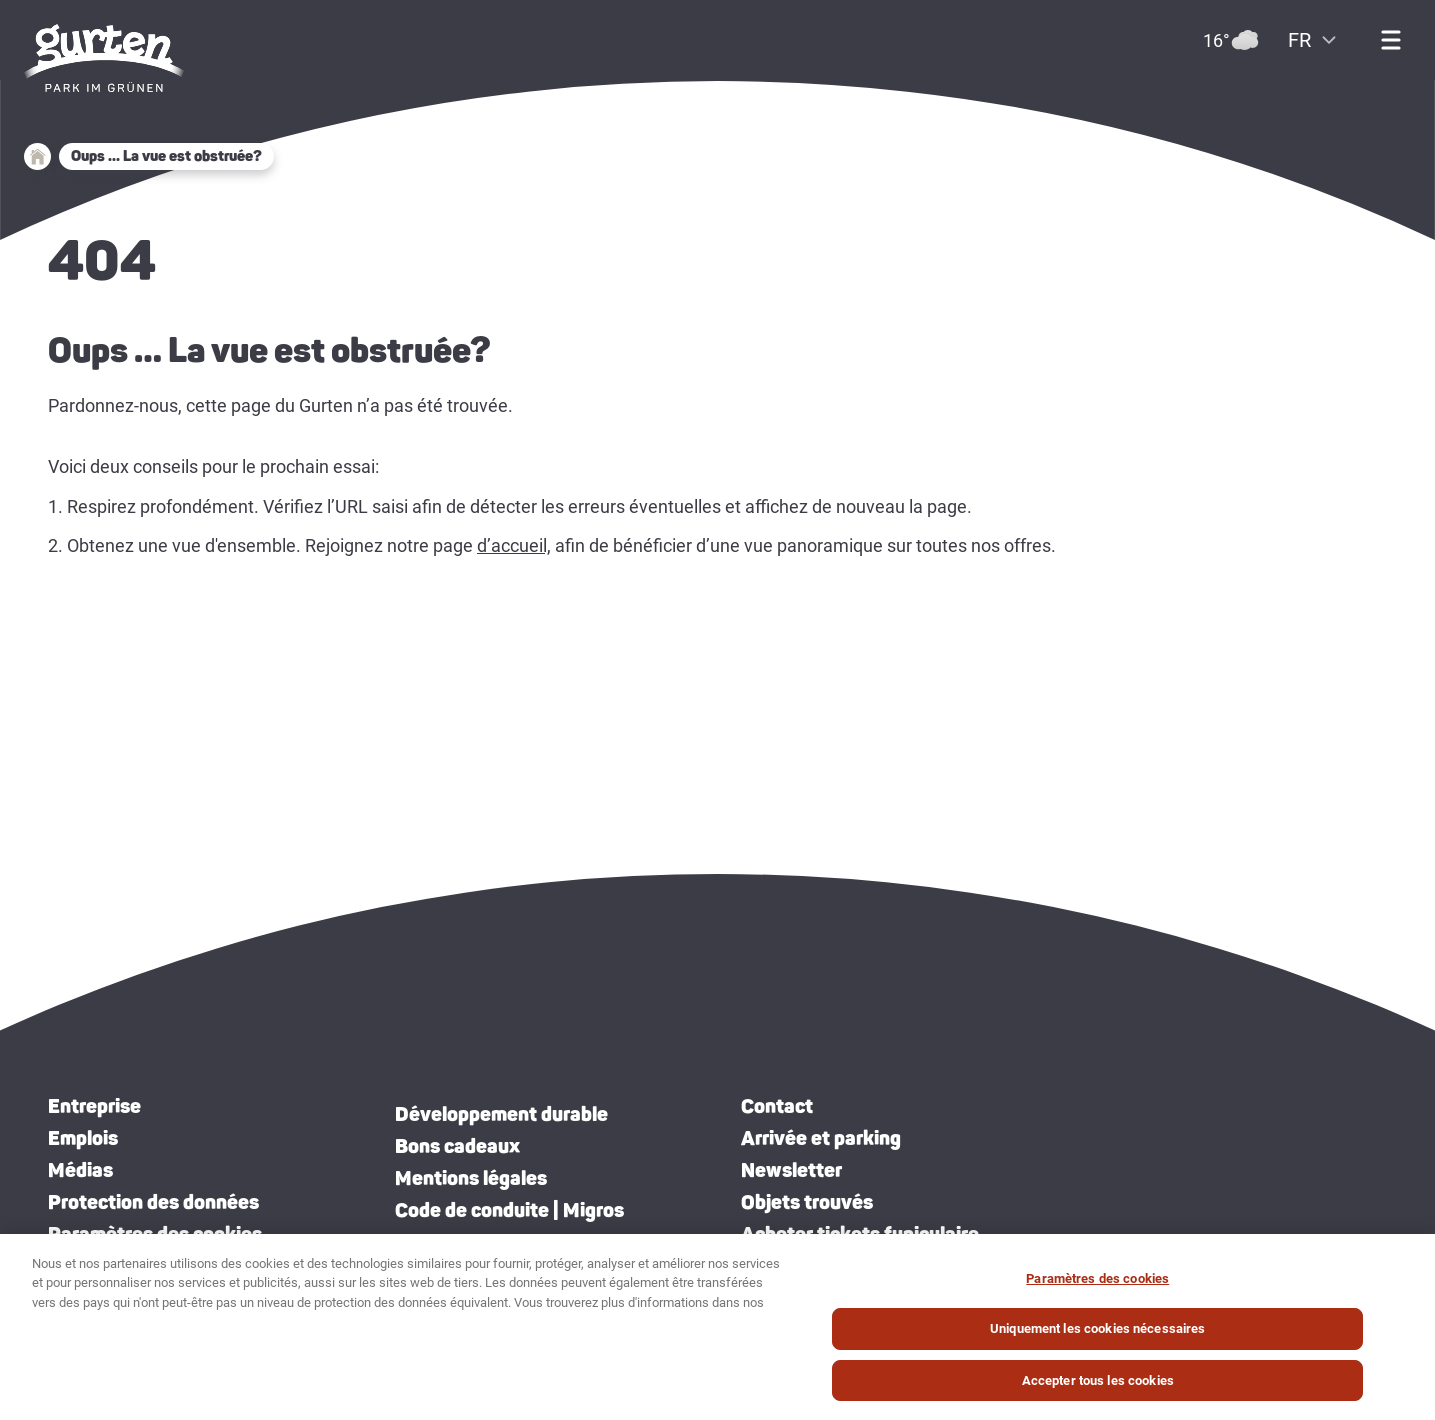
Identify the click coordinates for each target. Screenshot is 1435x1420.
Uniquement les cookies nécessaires (1097, 1338)
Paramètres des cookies (155, 1234)
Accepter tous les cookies (1098, 1390)
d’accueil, (514, 545)
